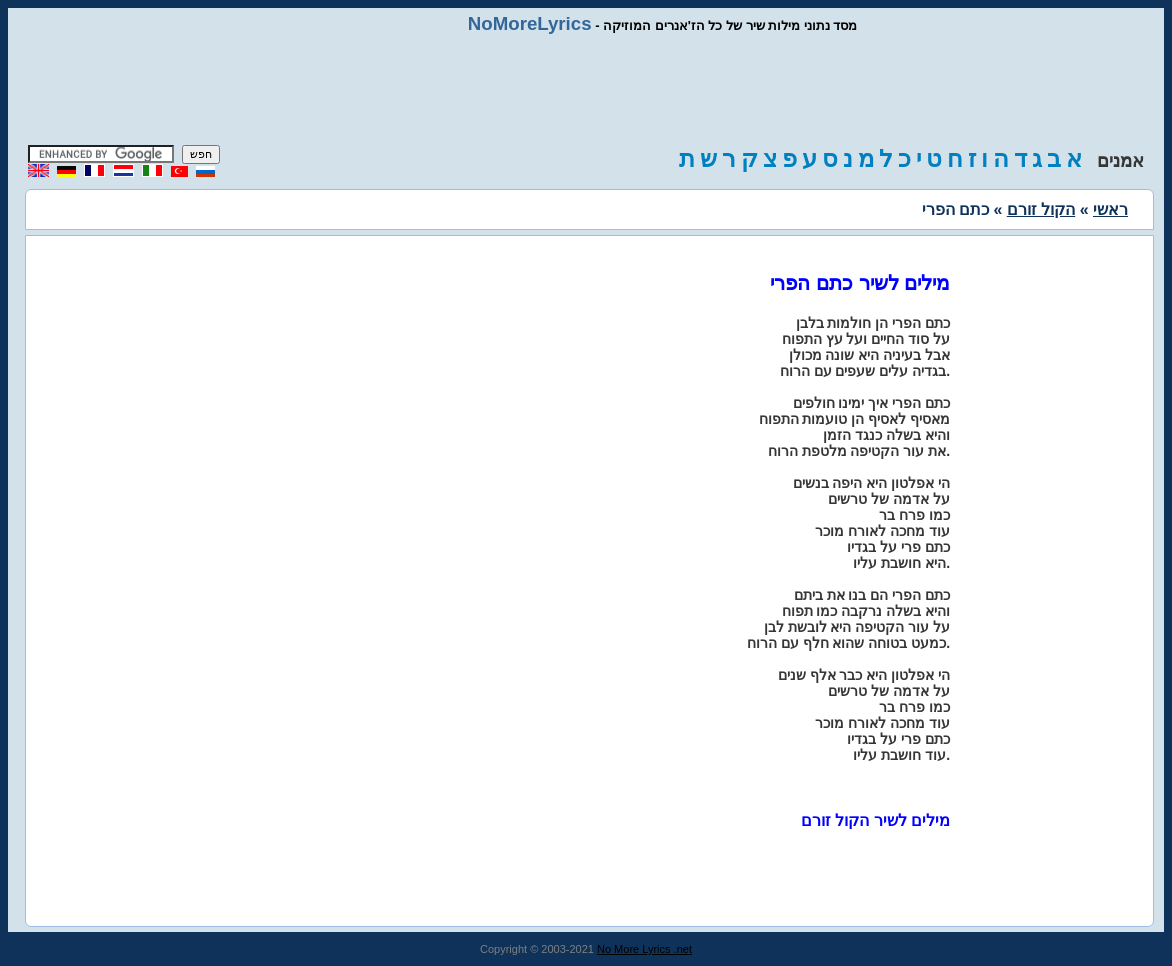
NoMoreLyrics (530, 23)
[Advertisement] (586, 90)
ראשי (1110, 209)
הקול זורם (1041, 209)
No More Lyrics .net (644, 949)
